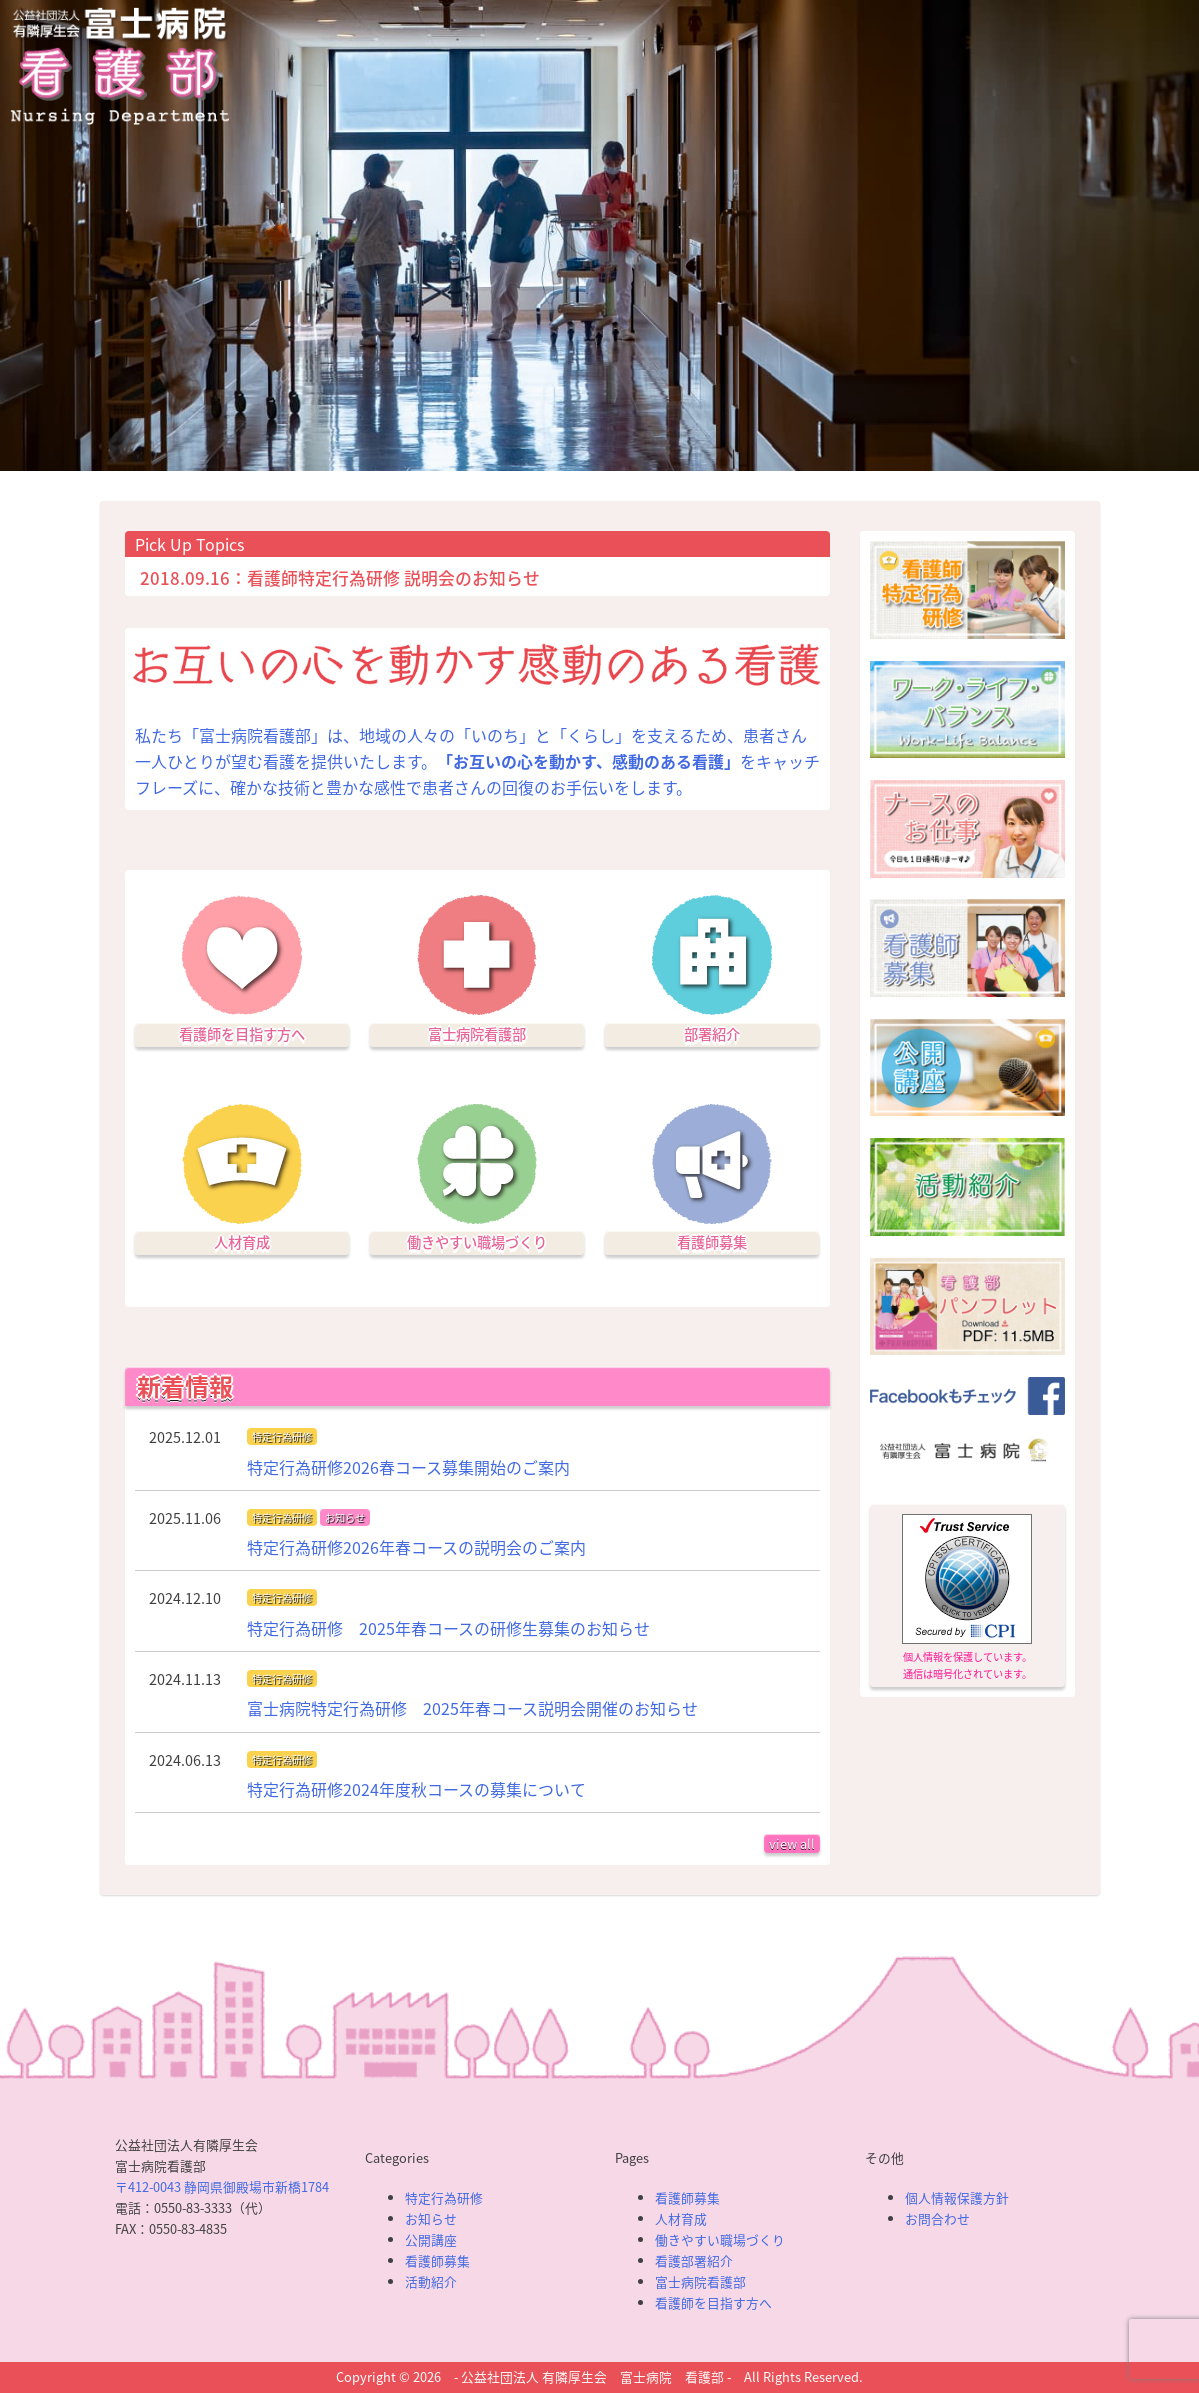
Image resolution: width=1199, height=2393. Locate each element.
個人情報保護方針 (957, 2197)
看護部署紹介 (694, 2260)
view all (792, 1843)
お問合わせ (937, 2218)
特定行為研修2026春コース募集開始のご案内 (408, 1467)
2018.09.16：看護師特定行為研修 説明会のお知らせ (340, 577)
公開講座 (431, 2239)
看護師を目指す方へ (242, 1034)
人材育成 (242, 1242)
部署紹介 (712, 1034)
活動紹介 (431, 2281)
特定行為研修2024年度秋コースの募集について (416, 1789)
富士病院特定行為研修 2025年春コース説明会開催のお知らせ (472, 1708)
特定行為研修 (282, 1436)
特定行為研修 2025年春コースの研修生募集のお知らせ (448, 1628)
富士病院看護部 (477, 1034)
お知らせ (345, 1517)
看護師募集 (712, 1242)
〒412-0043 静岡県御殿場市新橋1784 (222, 2186)
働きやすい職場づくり (477, 1242)
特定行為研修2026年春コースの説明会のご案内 (416, 1547)
